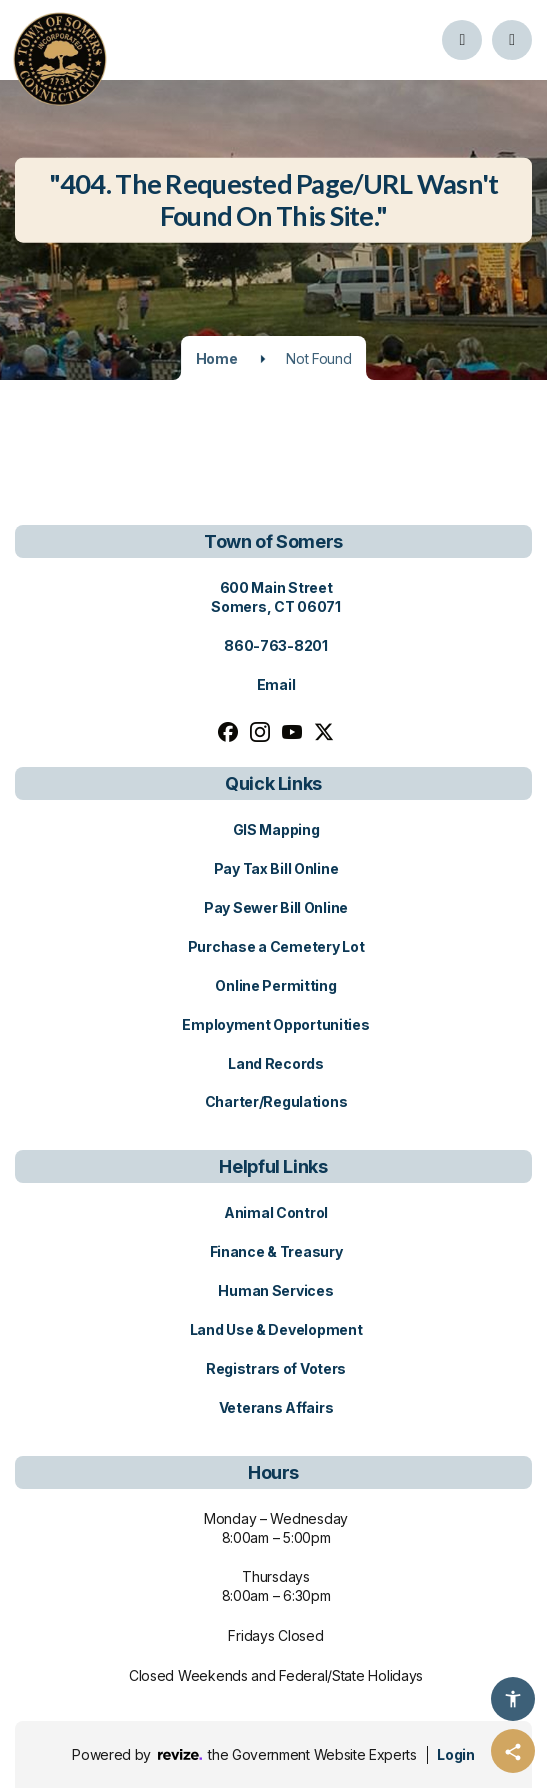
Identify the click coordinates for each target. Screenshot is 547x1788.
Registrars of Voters (276, 1368)
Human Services (275, 1290)
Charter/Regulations (276, 1101)
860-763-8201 (276, 645)
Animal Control (276, 1212)
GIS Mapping (276, 829)
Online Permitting (275, 985)
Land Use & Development (276, 1329)
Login (455, 1754)
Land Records (276, 1063)
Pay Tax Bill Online (276, 868)
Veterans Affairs (276, 1407)
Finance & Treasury (276, 1251)
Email (276, 684)
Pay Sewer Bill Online (276, 907)
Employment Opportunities (275, 1024)
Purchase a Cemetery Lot (276, 946)
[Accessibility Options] (513, 1699)
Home (217, 358)
